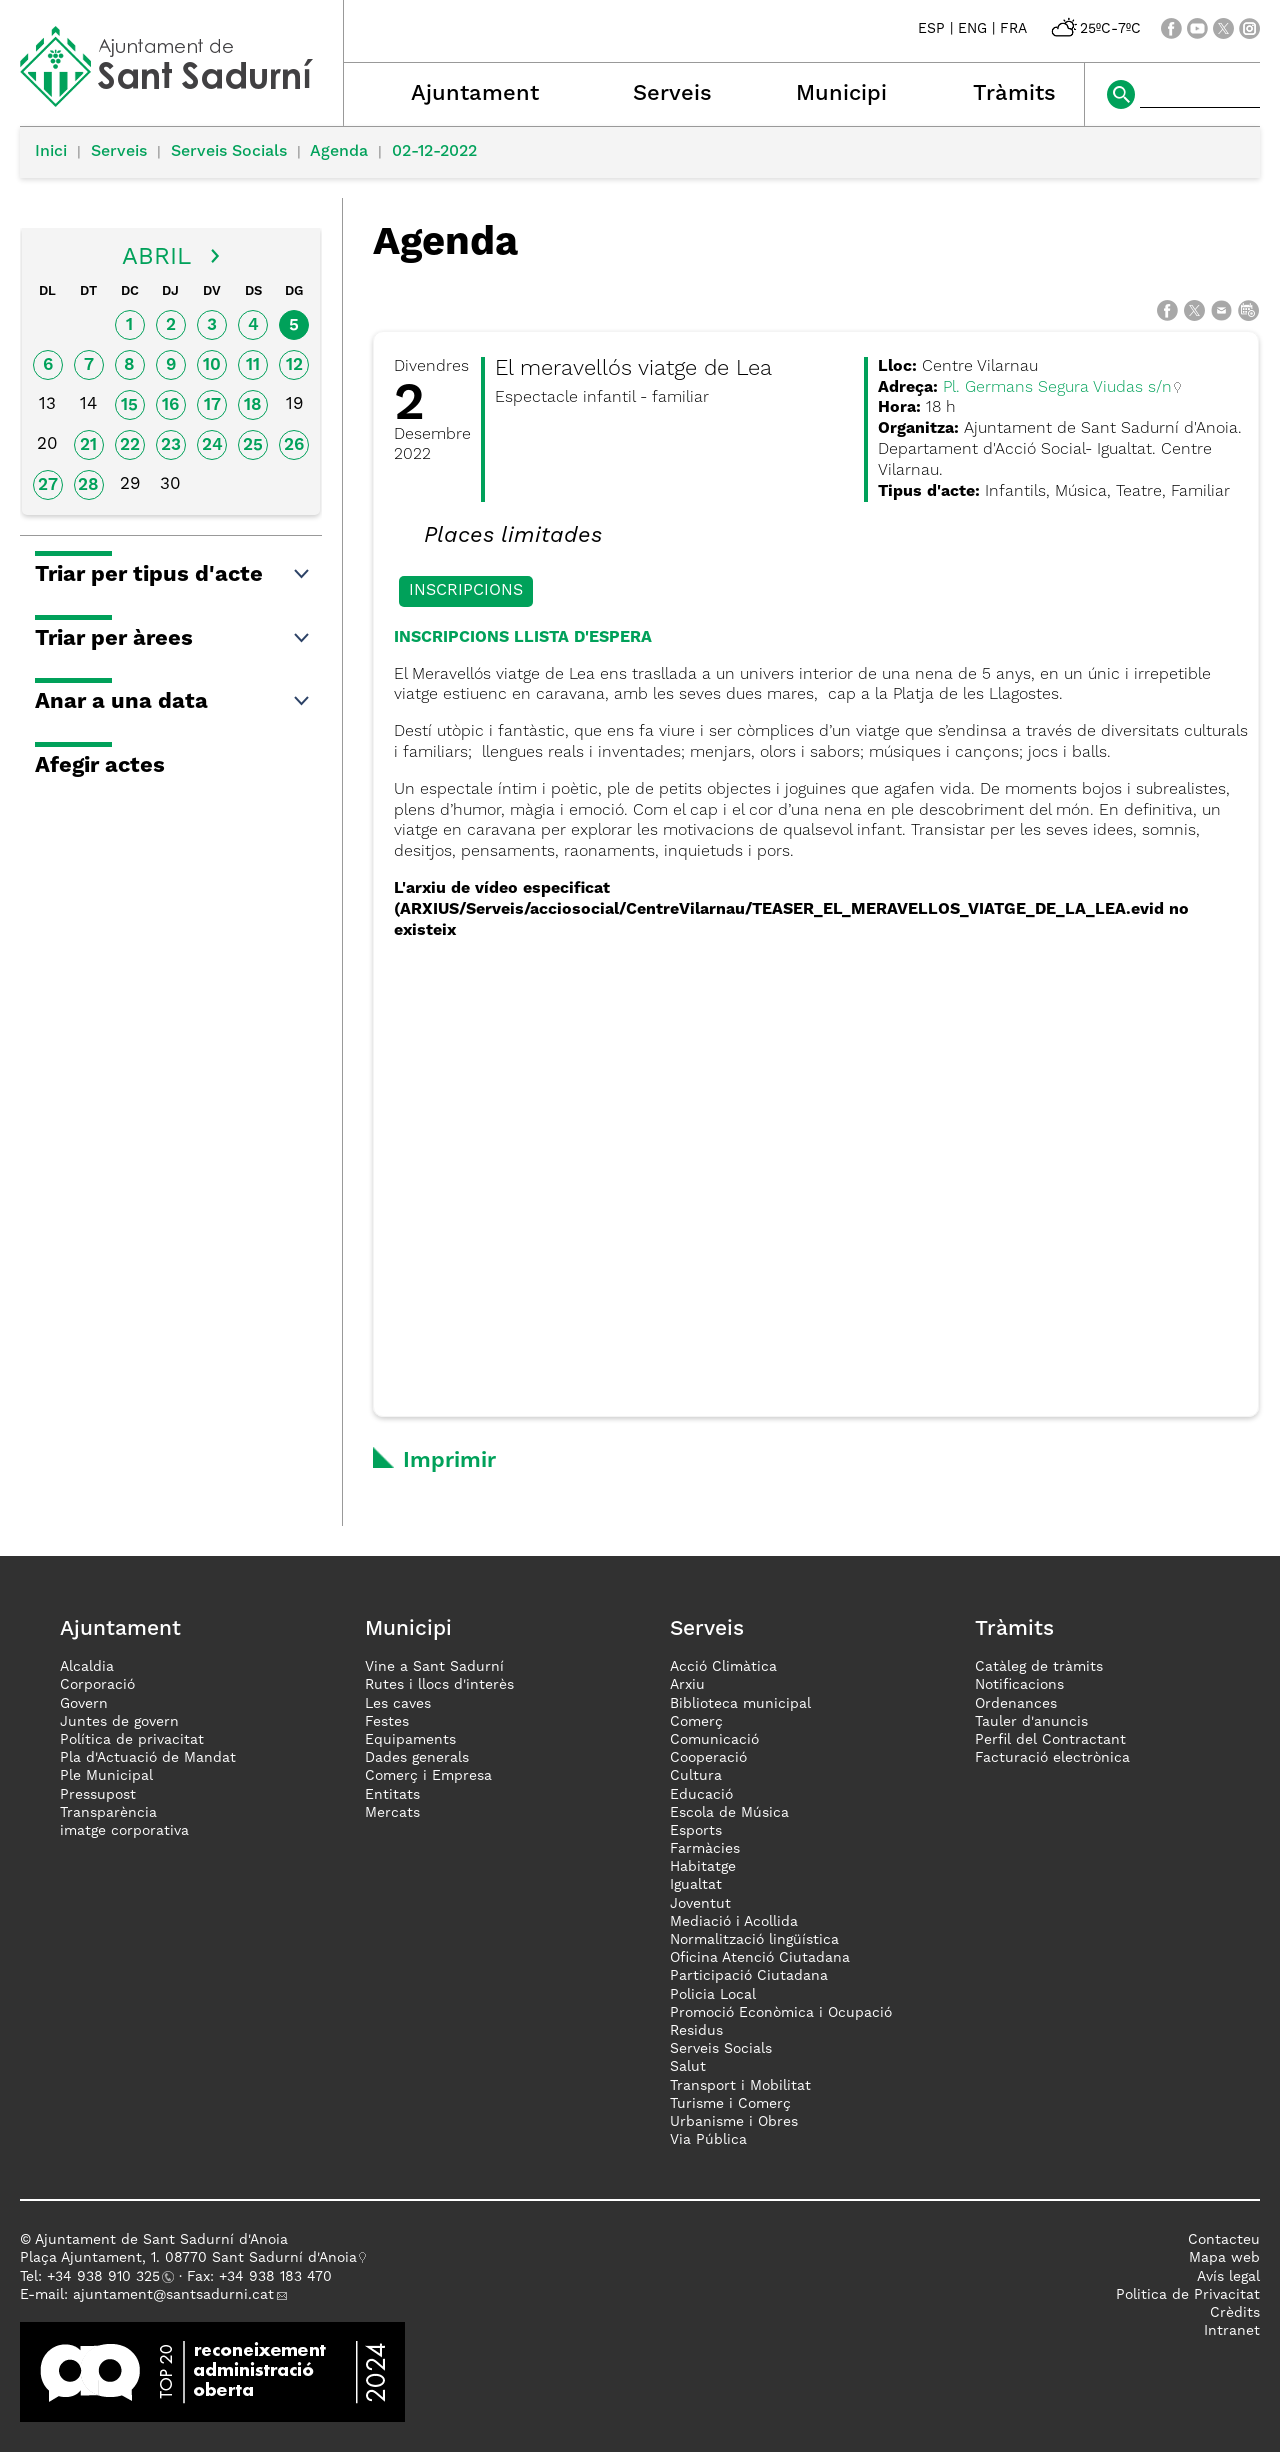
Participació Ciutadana (749, 1976)
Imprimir (449, 1461)
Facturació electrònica (1052, 1758)
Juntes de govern (119, 1722)
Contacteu (1224, 2240)
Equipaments (410, 1740)
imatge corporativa (124, 1831)
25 (253, 445)
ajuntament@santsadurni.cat (173, 2295)
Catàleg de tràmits (1039, 1667)
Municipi (841, 94)
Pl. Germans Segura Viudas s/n (1057, 388)
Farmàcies (705, 1849)
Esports (696, 1831)
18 (253, 405)
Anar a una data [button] (173, 702)
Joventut (700, 1904)
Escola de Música (729, 1813)
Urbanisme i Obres (734, 2122)
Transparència (108, 1813)
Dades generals (417, 1758)
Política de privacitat (132, 1740)
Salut (688, 2067)
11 (253, 365)
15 (129, 405)
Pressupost (98, 1795)
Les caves (398, 1704)
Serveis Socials (229, 152)
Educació (701, 1795)
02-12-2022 (434, 152)
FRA (1013, 29)
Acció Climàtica (723, 1667)
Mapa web (1224, 2258)
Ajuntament (475, 94)
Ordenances (1016, 1704)
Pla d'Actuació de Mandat (148, 1758)
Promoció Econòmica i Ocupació (781, 2013)
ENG (972, 29)
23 (171, 445)
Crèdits (1235, 2313)
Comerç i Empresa (428, 1776)
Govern (84, 1704)
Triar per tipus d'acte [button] (173, 575)
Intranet (1232, 2331)
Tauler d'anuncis (1031, 1722)
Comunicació (714, 1740)
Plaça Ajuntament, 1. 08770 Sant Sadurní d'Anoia (188, 2258)
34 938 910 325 (107, 2277)
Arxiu (687, 1685)
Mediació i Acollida (734, 1922)
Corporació (97, 1685)
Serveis (672, 94)
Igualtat (696, 1885)
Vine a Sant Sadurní (434, 1667)
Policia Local (713, 1995)
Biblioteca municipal (740, 1704)
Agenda (339, 152)
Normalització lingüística (754, 1940)
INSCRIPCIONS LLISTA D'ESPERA (523, 638)
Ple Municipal (106, 1776)
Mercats (392, 1813)
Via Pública (708, 2140)
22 (130, 445)
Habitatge (703, 1867)
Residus (696, 2031)
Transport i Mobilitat (740, 2086)
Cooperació (708, 1758)
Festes (387, 1722)
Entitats (392, 1795)
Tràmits (1014, 94)
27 (48, 485)
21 (88, 445)
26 (294, 445)
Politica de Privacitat (1188, 2295)
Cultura (696, 1776)
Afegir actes (100, 766)
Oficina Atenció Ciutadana (760, 1958)
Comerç (696, 1722)
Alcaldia (87, 1667)
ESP (931, 29)
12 (294, 365)
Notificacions (1019, 1685)
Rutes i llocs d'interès (439, 1685)
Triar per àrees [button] (173, 639)
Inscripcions (466, 591)
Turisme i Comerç (730, 2104)
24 (212, 445)
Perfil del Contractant (1050, 1740)
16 (170, 405)
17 (212, 405)
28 (88, 485)
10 (212, 365)
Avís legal (1228, 2277)
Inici (51, 152)
